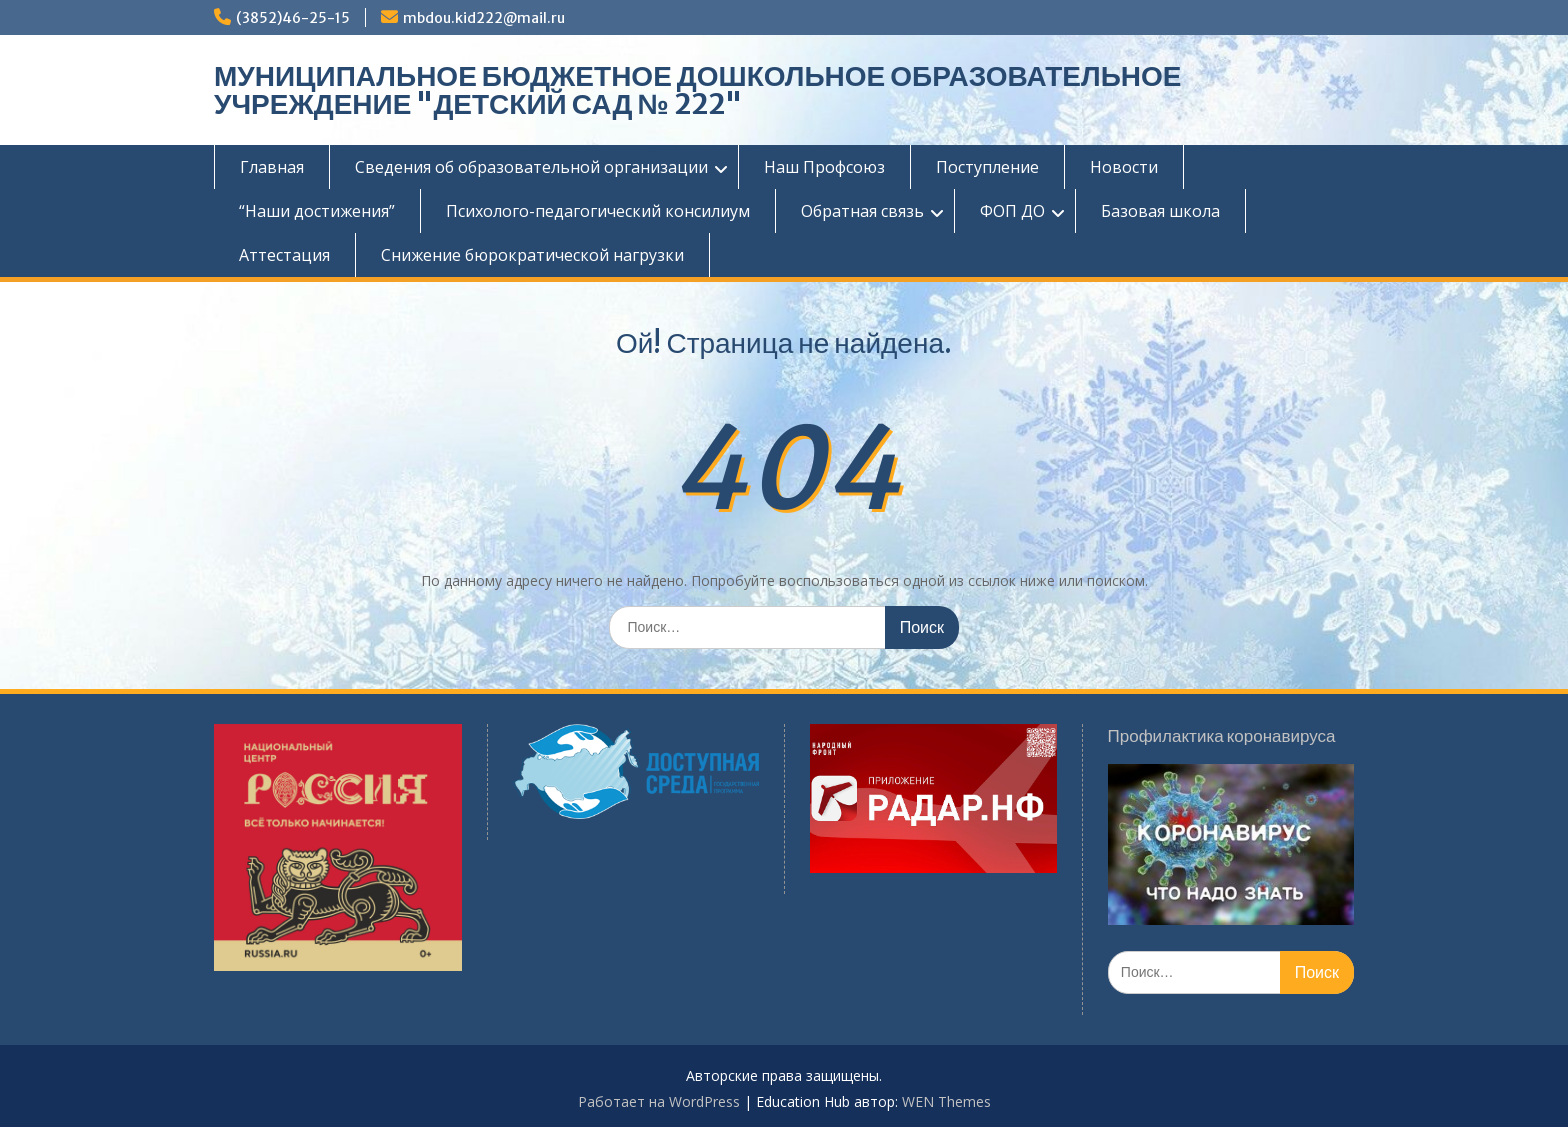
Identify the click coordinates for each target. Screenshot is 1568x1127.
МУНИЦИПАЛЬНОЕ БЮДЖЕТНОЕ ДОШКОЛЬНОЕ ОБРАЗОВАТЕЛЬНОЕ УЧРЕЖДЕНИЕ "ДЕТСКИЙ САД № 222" (697, 90)
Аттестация (284, 255)
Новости (1124, 167)
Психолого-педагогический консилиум (598, 211)
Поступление (987, 167)
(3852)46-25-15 (293, 18)
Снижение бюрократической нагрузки (532, 255)
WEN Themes (946, 1101)
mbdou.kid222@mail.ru (484, 18)
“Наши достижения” (317, 211)
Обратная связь (862, 211)
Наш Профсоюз (824, 167)
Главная (272, 167)
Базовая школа (1160, 211)
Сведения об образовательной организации (531, 167)
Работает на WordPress (659, 1101)
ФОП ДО (1012, 211)
